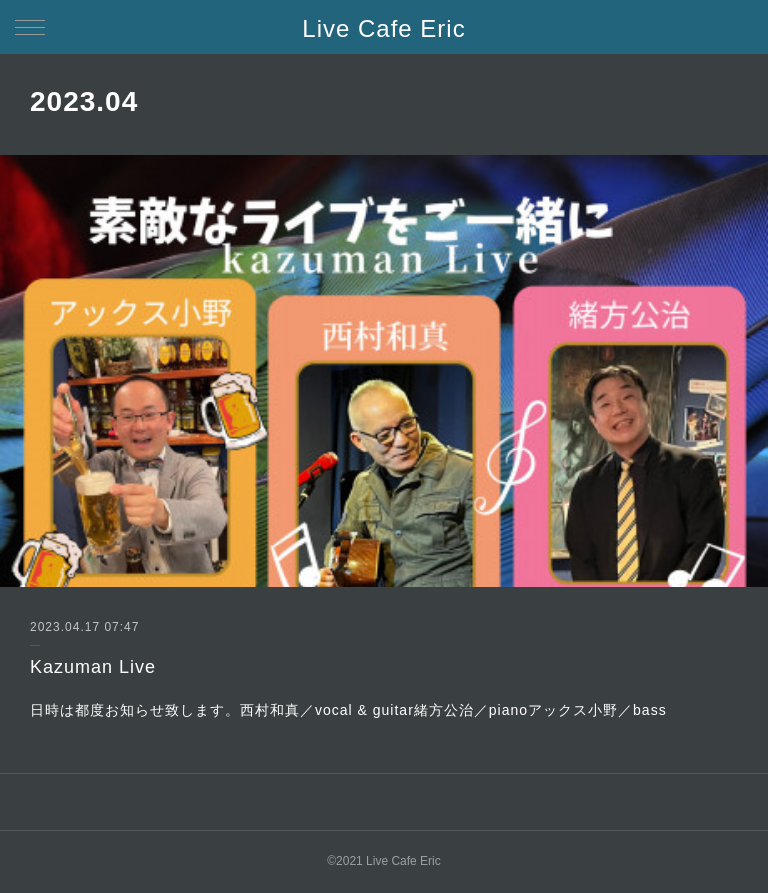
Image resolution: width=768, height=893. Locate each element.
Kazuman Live (93, 667)
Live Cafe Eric (383, 28)
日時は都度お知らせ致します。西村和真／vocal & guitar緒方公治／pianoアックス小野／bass (348, 710)
